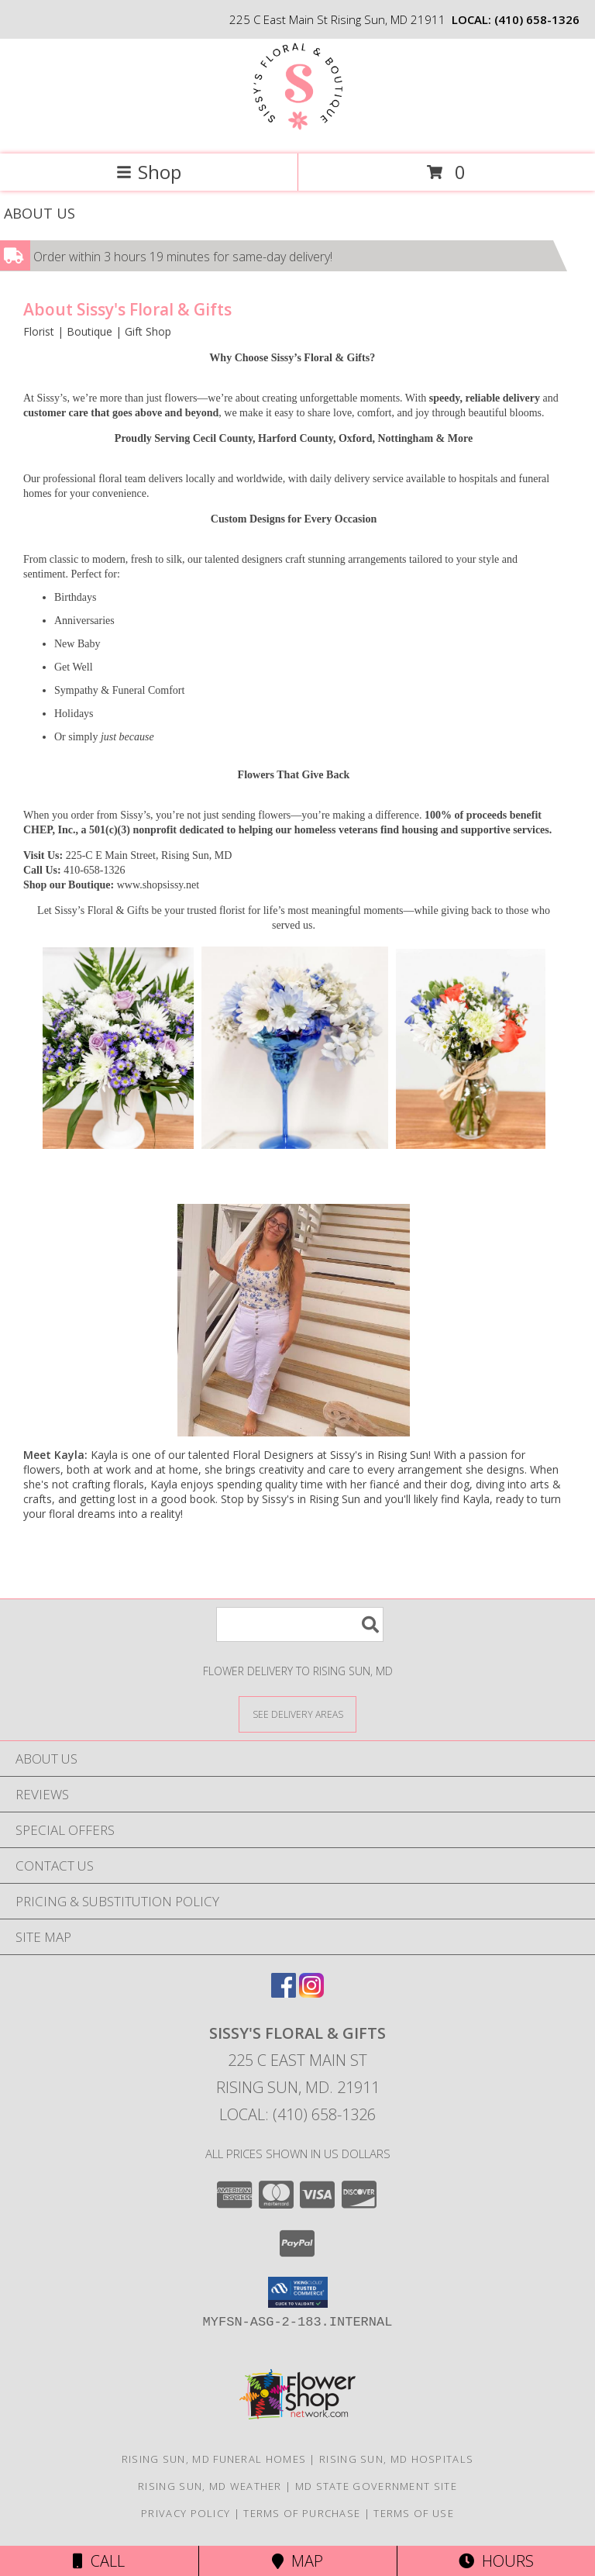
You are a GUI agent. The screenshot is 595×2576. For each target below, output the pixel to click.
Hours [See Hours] (496, 2560)
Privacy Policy (185, 2513)
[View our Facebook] (283, 1993)
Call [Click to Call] (99, 2560)
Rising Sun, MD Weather (210, 2486)
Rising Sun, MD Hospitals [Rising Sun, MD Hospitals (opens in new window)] (396, 2459)
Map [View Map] (297, 2560)
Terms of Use (413, 2513)
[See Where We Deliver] (297, 1713)
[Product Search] (299, 1624)
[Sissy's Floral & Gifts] (297, 131)
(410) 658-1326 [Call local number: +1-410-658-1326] (537, 19)
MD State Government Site (376, 2486)
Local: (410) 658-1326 (297, 2114)
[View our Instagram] (311, 1993)
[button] (298, 2292)
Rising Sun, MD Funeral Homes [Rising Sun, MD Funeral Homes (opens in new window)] (214, 2459)
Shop (148, 171)
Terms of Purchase (301, 2513)
